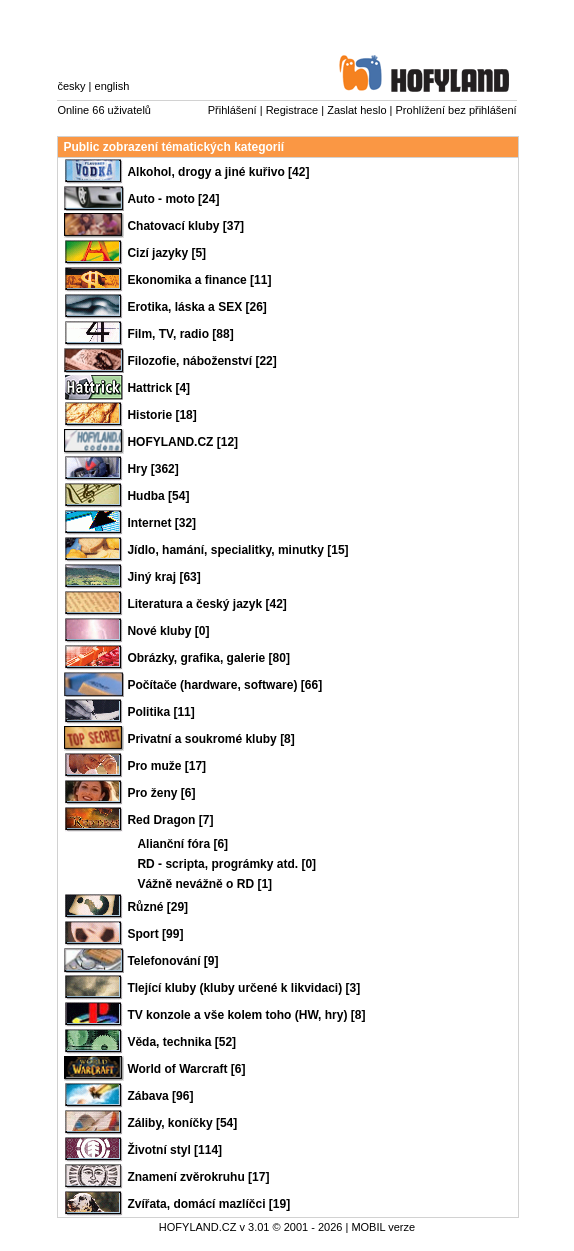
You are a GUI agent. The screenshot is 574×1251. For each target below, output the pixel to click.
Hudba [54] (158, 496)
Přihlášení (232, 110)
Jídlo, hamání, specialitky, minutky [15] (237, 550)
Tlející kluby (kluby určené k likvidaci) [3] (243, 988)
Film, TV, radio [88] (180, 334)
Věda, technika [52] (181, 1042)
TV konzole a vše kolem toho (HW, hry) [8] (246, 1015)
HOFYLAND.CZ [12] (182, 442)
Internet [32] (161, 523)
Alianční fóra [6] (182, 844)
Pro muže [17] (166, 766)
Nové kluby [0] (168, 631)
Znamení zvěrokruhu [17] (198, 1177)
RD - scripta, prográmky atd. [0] (226, 864)
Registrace (292, 110)
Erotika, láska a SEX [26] (196, 307)
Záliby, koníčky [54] (182, 1123)
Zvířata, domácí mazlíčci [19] (208, 1204)
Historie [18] (161, 415)
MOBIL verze (383, 1227)
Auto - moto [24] (173, 199)
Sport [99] (155, 934)
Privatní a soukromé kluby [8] (210, 739)
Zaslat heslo (356, 110)
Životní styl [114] (174, 1150)
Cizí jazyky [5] (166, 253)
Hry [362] (152, 469)
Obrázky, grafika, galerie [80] (208, 658)
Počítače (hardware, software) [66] (224, 685)
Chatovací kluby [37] (185, 226)
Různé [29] (157, 907)
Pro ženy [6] (161, 793)
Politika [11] (160, 712)
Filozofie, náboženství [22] (201, 361)
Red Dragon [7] (170, 820)
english (112, 86)
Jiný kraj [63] (163, 577)
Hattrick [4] (158, 388)
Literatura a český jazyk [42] (206, 604)
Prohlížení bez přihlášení (456, 110)
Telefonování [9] (172, 961)
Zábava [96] (160, 1096)
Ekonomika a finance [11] (199, 280)
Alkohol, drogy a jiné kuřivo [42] (218, 172)
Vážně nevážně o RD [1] (204, 884)
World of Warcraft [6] (186, 1069)
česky (71, 86)
